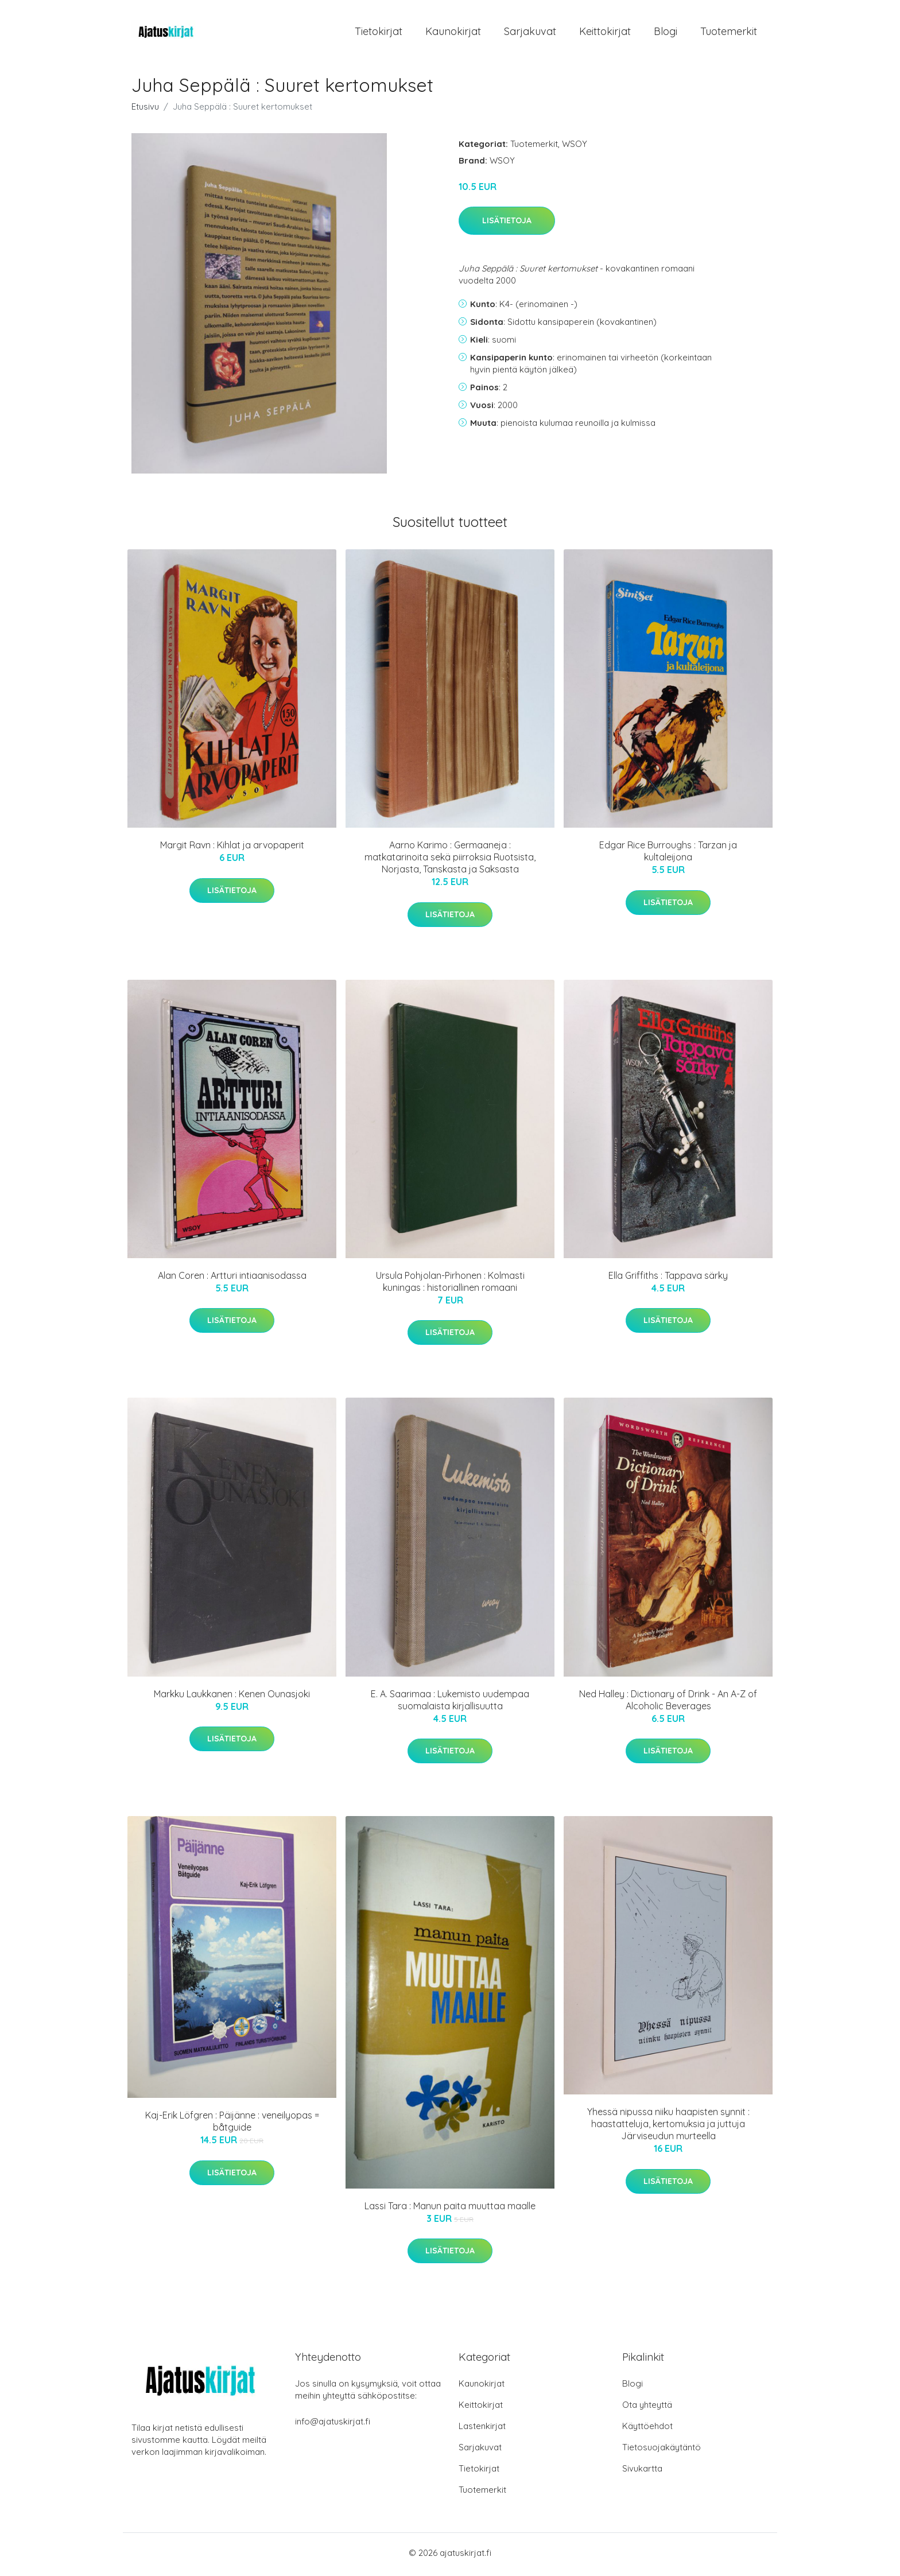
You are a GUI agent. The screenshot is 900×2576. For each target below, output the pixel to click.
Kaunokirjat (453, 33)
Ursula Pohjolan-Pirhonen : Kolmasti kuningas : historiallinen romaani (450, 1285)
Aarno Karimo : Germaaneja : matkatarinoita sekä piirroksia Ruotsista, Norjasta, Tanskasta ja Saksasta (450, 861)
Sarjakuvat (530, 33)
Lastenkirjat (482, 2429)
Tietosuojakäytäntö (661, 2450)
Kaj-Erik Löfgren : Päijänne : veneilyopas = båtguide (232, 2125)
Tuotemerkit (728, 33)
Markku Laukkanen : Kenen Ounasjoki (232, 1697)
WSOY (574, 147)
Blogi (665, 33)
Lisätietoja (507, 224)
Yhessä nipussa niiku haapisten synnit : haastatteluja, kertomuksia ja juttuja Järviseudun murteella (668, 2128)
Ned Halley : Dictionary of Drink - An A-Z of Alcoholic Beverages (668, 1703)
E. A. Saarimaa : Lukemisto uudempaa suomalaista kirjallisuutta (450, 1703)
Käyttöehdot (647, 2429)
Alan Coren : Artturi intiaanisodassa (232, 1279)
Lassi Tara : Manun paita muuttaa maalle (450, 2209)
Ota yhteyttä (647, 2408)
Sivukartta (642, 2471)
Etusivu (145, 109)
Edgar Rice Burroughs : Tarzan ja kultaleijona (668, 855)
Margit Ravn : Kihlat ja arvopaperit (232, 849)
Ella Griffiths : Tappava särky (668, 1279)
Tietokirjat (378, 33)
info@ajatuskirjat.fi (332, 2424)
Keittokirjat (605, 33)
